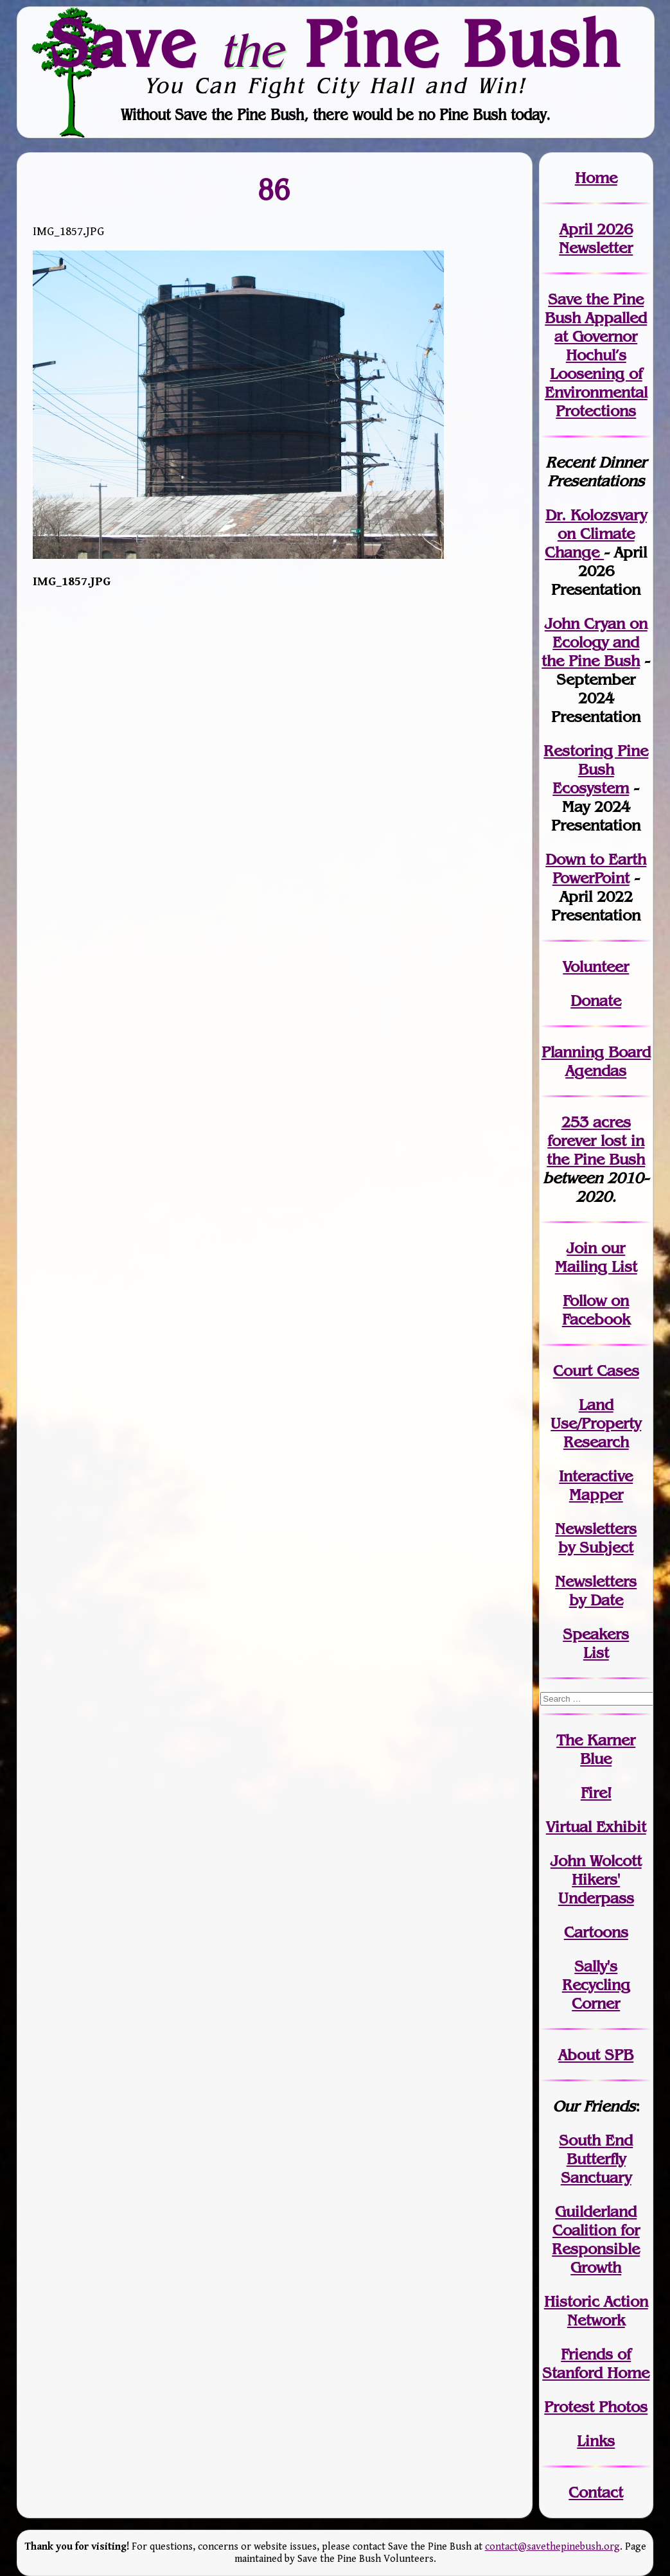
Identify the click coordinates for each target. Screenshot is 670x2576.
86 (274, 189)
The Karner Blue (595, 1749)
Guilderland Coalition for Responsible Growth (596, 2239)
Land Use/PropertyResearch (596, 1423)
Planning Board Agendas (596, 1061)
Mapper (596, 1494)
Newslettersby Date (596, 1590)
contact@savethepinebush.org (552, 2547)
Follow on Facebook (596, 1309)
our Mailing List (596, 1257)
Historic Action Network (596, 2310)
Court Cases (596, 1370)
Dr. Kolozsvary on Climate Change (596, 533)
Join (582, 1248)
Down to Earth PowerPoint (595, 868)
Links (596, 2440)
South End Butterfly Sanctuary (596, 2159)
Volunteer (596, 966)
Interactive (596, 1476)
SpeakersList (596, 1643)
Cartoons (596, 1932)
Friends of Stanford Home (595, 2363)
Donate (595, 1000)
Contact (596, 2492)
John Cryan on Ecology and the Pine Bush (595, 642)
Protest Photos (596, 2406)
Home (596, 177)
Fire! (596, 1792)
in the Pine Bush (596, 1150)
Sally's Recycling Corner (596, 1985)
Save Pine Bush (335, 43)
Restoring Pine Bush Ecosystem (595, 769)
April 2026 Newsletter (596, 238)
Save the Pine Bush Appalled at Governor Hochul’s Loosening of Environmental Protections (596, 355)
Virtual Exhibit (596, 1826)
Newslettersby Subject (596, 1538)
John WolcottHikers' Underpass (596, 1879)
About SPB (595, 2054)
